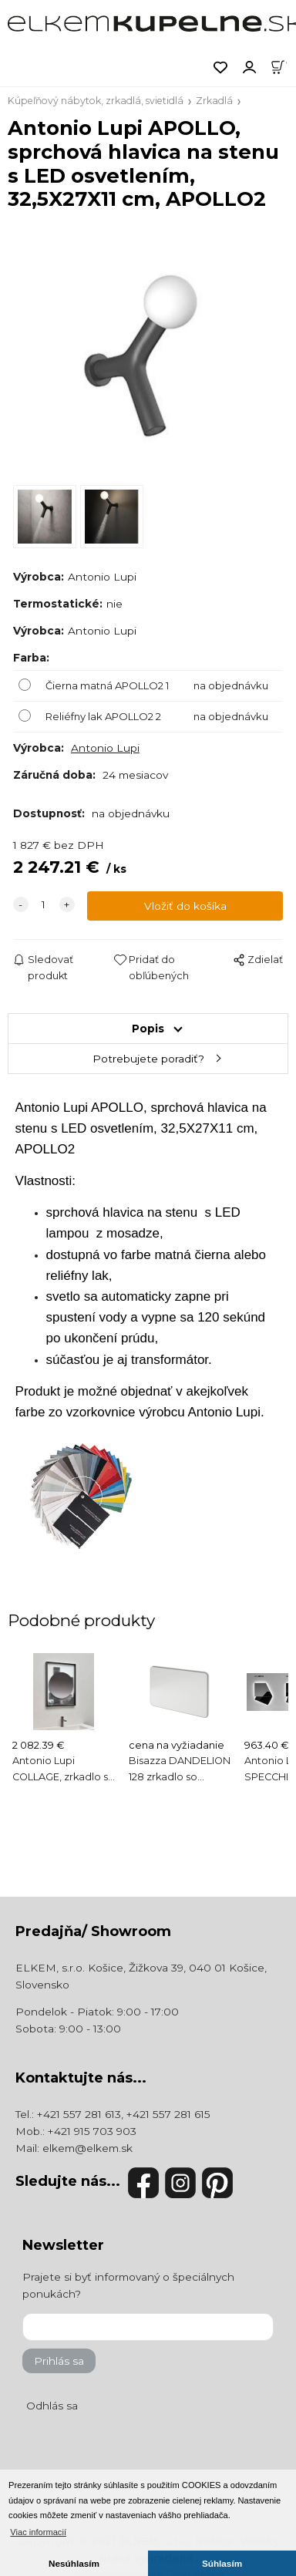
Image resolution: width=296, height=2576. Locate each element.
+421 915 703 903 (92, 2131)
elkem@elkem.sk (87, 2148)
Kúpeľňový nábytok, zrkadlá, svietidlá (95, 100)
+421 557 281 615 (168, 2114)
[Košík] (283, 66)
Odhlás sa (52, 2405)
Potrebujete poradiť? (148, 1058)
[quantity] (44, 904)
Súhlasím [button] (222, 2563)
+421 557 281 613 (79, 2114)
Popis (148, 1028)
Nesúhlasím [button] (74, 2563)
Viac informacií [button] (38, 2532)
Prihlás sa (59, 2361)
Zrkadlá (214, 100)
